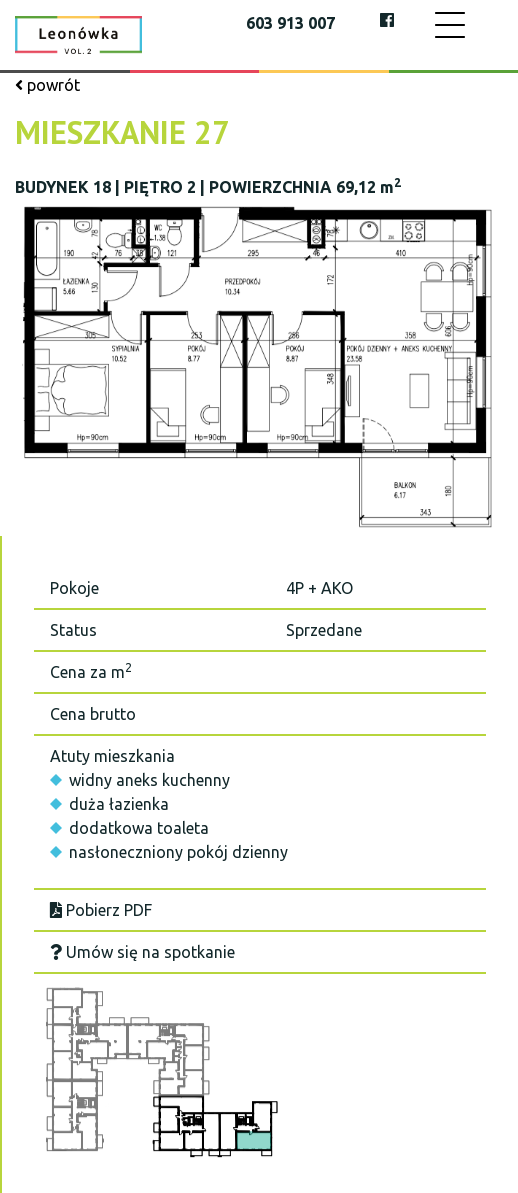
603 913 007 (290, 23)
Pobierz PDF (101, 910)
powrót (47, 85)
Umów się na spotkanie (142, 952)
